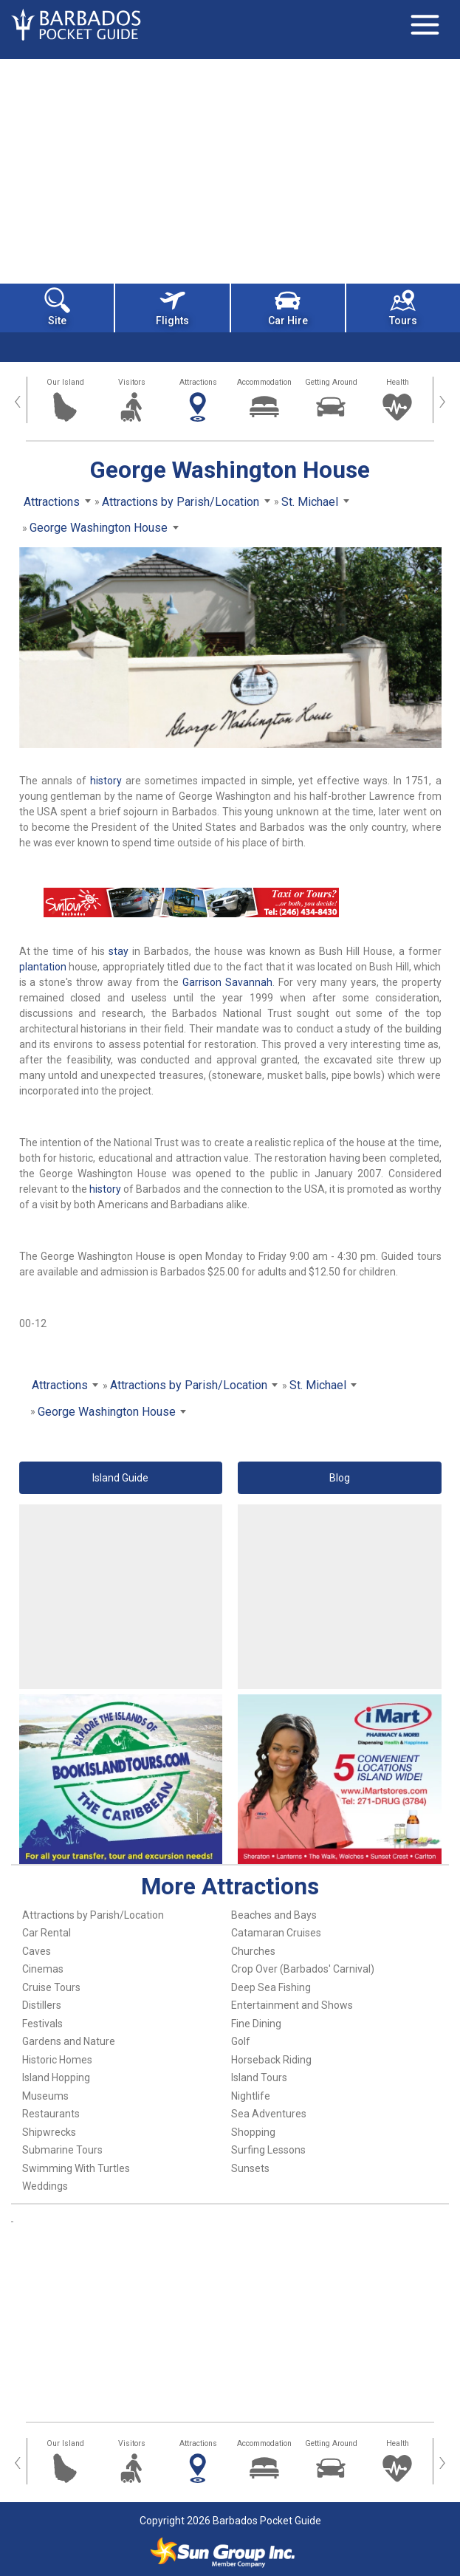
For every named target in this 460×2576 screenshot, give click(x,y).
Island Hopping (56, 2077)
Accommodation (264, 382)
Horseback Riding (271, 2060)
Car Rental (46, 1933)
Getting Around (331, 382)
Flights (172, 306)
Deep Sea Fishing (271, 1987)
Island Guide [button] (120, 1478)
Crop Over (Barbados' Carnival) (302, 1969)
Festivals (42, 2023)
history (106, 781)
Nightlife (250, 2096)
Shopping (253, 2132)
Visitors (131, 382)
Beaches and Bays (274, 1915)
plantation (42, 967)
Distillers (41, 2005)
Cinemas (42, 1969)
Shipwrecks (49, 2132)
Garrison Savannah (227, 982)
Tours (403, 306)
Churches (253, 1951)
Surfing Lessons (268, 2150)
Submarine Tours (62, 2150)
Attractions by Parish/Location (93, 1915)
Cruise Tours (51, 1987)
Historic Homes (57, 2060)
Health (397, 382)
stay (118, 951)
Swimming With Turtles (76, 2168)
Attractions (198, 382)
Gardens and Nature (68, 2041)
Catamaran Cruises (276, 1933)
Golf (240, 2041)
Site (57, 306)
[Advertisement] (230, 169)
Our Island (65, 382)
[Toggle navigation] (424, 24)
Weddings (45, 2186)
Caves (36, 1951)
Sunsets (250, 2168)
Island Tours (259, 2077)
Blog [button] (339, 1478)
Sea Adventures (268, 2114)
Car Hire (288, 306)
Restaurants (51, 2114)
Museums (45, 2096)
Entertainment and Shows (292, 2005)
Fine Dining (256, 2023)
